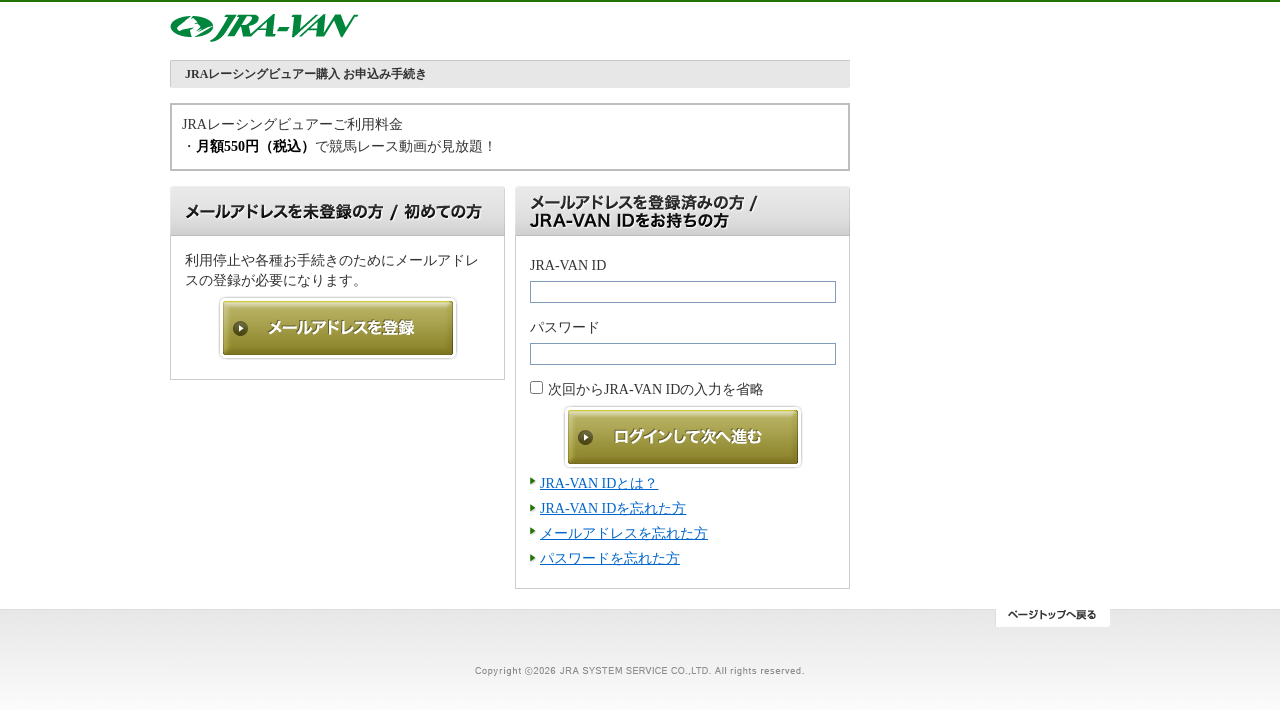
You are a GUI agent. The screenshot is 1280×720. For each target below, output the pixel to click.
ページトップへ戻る (1052, 618)
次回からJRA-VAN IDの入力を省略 (656, 389)
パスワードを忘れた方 (610, 558)
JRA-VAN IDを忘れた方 (613, 508)
